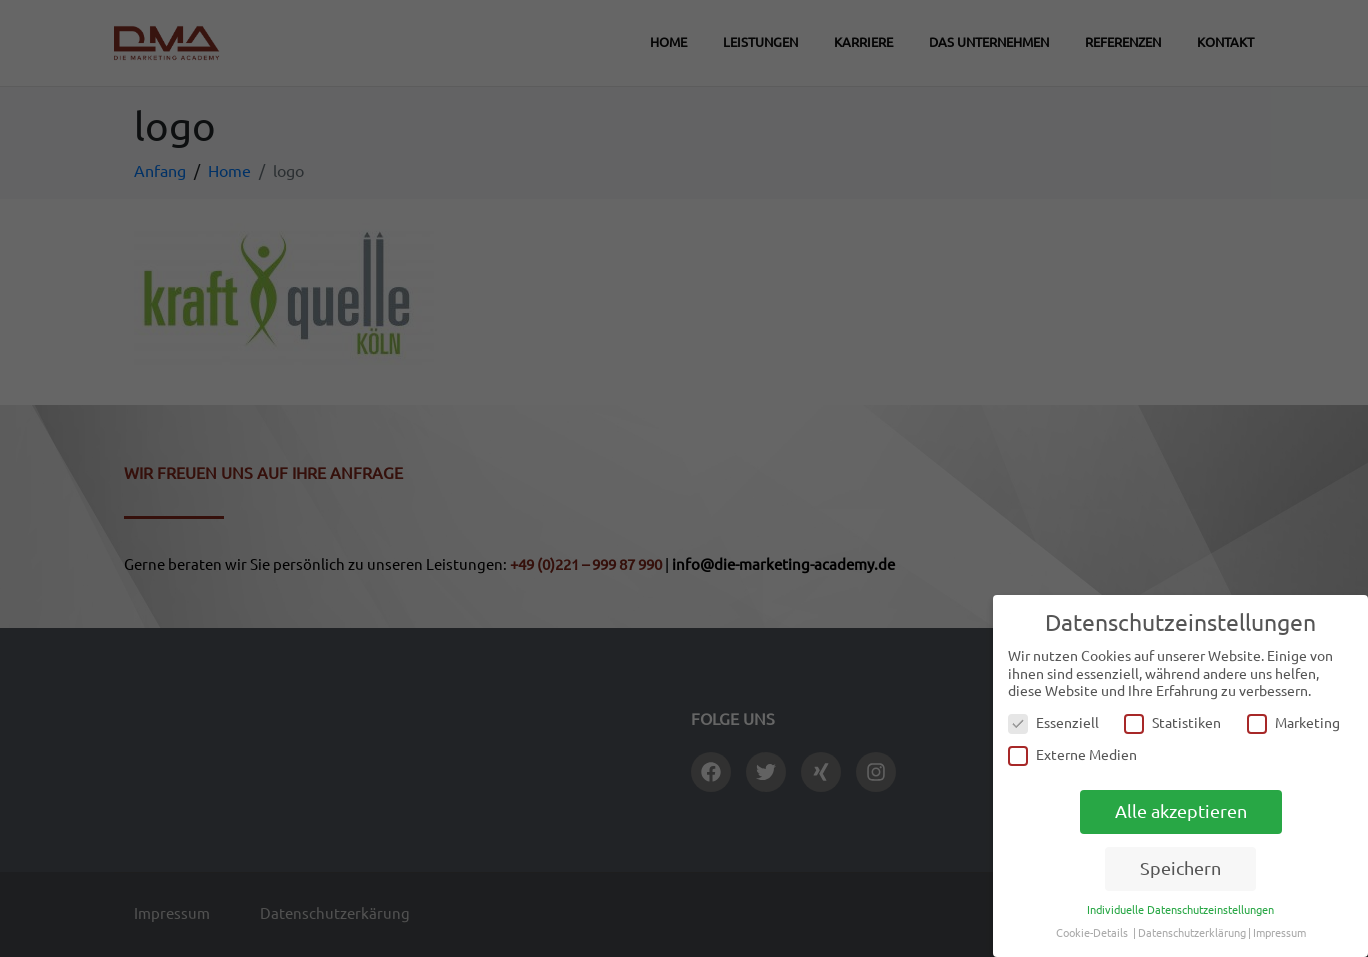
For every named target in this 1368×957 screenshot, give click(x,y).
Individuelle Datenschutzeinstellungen (1180, 910)
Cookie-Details (1092, 933)
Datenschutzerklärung (1192, 933)
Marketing (1293, 723)
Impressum (1279, 933)
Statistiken (1172, 723)
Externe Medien (1072, 755)
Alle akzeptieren (1181, 811)
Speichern (1180, 868)
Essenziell (1053, 723)
